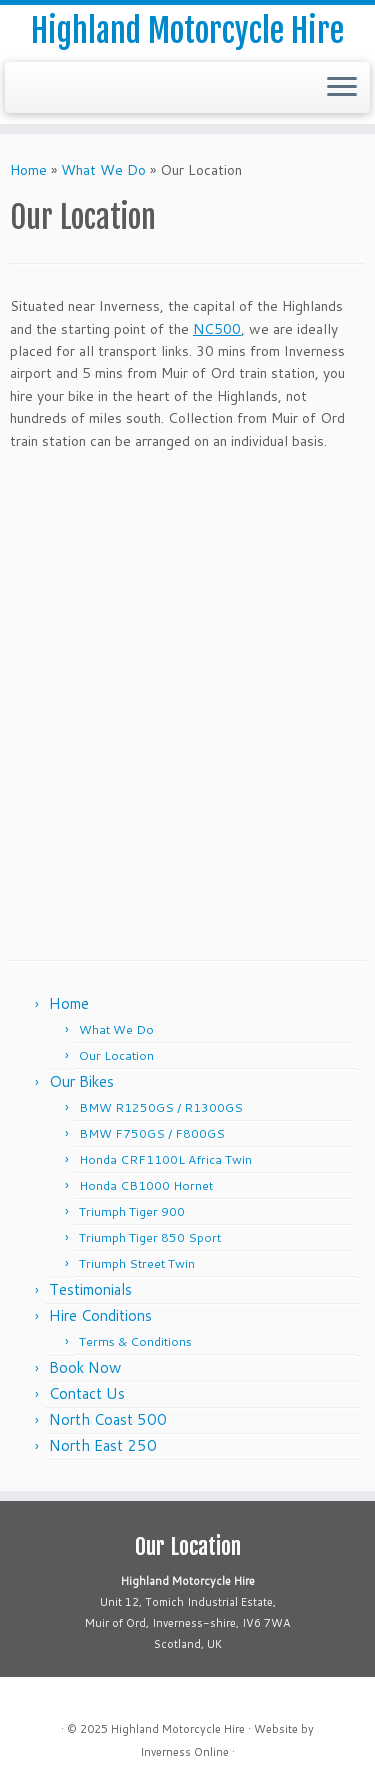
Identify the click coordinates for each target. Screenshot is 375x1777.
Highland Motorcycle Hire (187, 31)
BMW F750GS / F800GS (152, 1133)
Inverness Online (184, 1752)
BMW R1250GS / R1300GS (161, 1107)
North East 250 (103, 1445)
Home (28, 170)
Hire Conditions (100, 1315)
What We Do (103, 170)
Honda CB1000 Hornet (146, 1185)
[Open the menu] (342, 88)
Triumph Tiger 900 (132, 1211)
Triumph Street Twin (137, 1263)
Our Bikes (81, 1081)
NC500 (217, 329)
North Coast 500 (108, 1419)
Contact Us (87, 1393)
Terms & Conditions (135, 1341)
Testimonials (90, 1289)
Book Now (85, 1367)
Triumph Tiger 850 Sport (150, 1237)
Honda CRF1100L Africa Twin (165, 1159)
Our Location (116, 1055)
